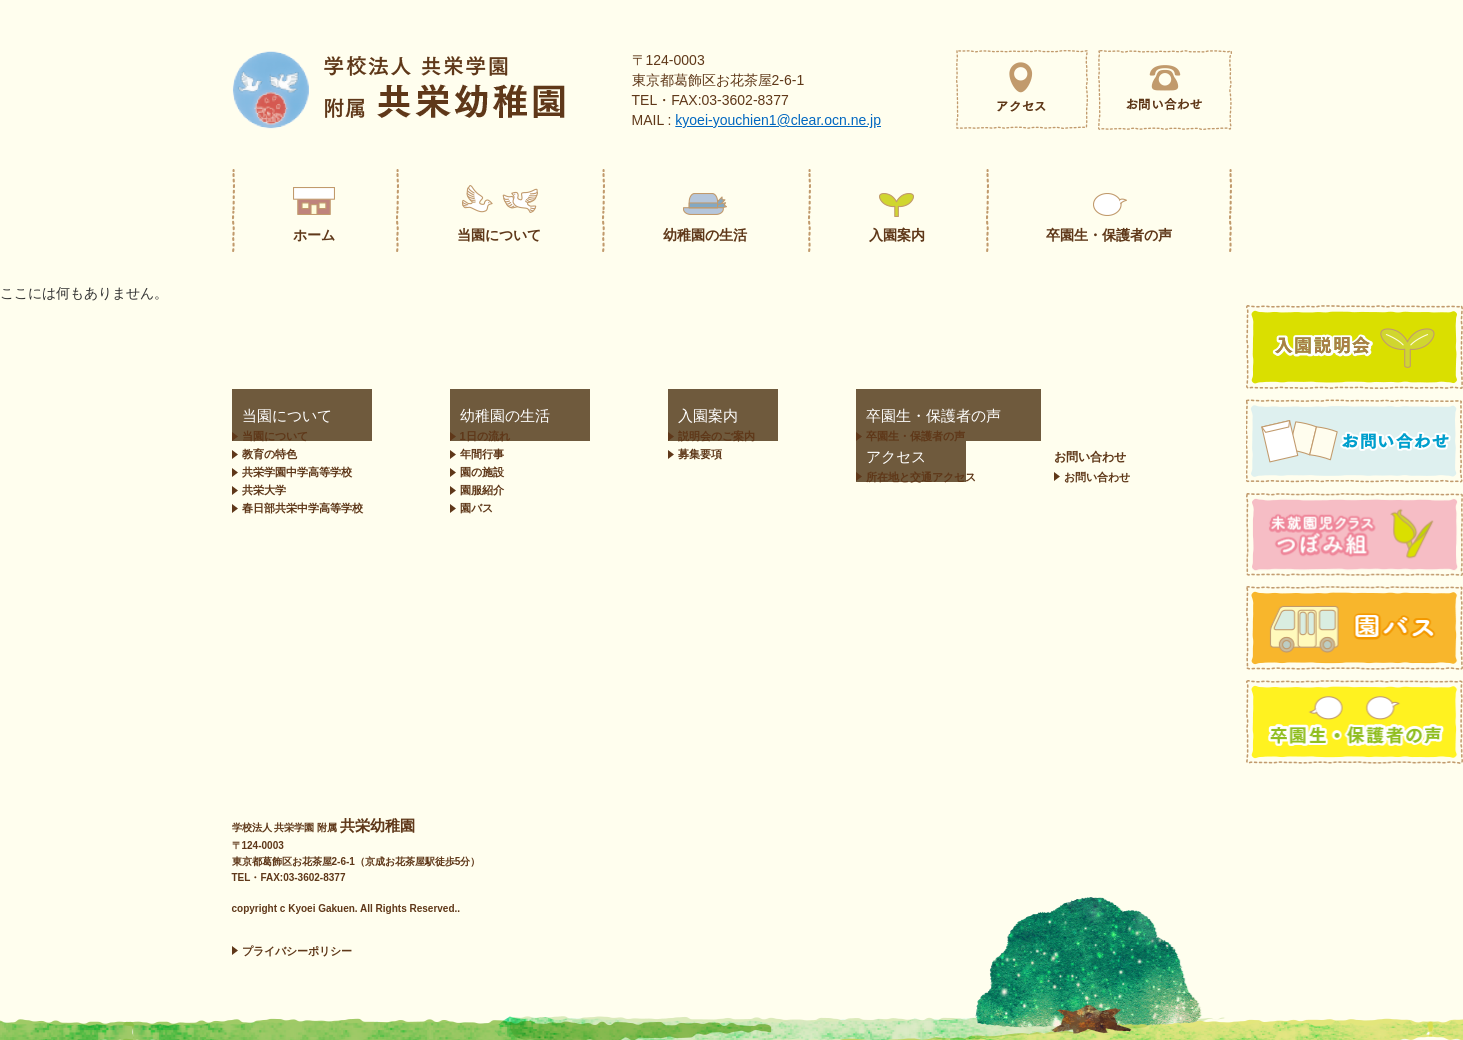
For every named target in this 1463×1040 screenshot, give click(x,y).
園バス (467, 508)
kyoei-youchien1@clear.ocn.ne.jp (778, 120)
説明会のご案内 (639, 436)
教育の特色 (269, 454)
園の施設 (473, 472)
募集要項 (623, 454)
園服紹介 (473, 490)
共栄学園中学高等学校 (297, 472)
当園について (268, 417)
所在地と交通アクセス (1008, 436)
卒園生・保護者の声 (810, 417)
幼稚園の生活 (477, 417)
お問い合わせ (1177, 417)
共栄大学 (264, 490)
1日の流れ (476, 436)
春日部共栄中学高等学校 (302, 508)
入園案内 (615, 417)
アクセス (967, 417)
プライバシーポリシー (297, 951)
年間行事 (473, 454)
